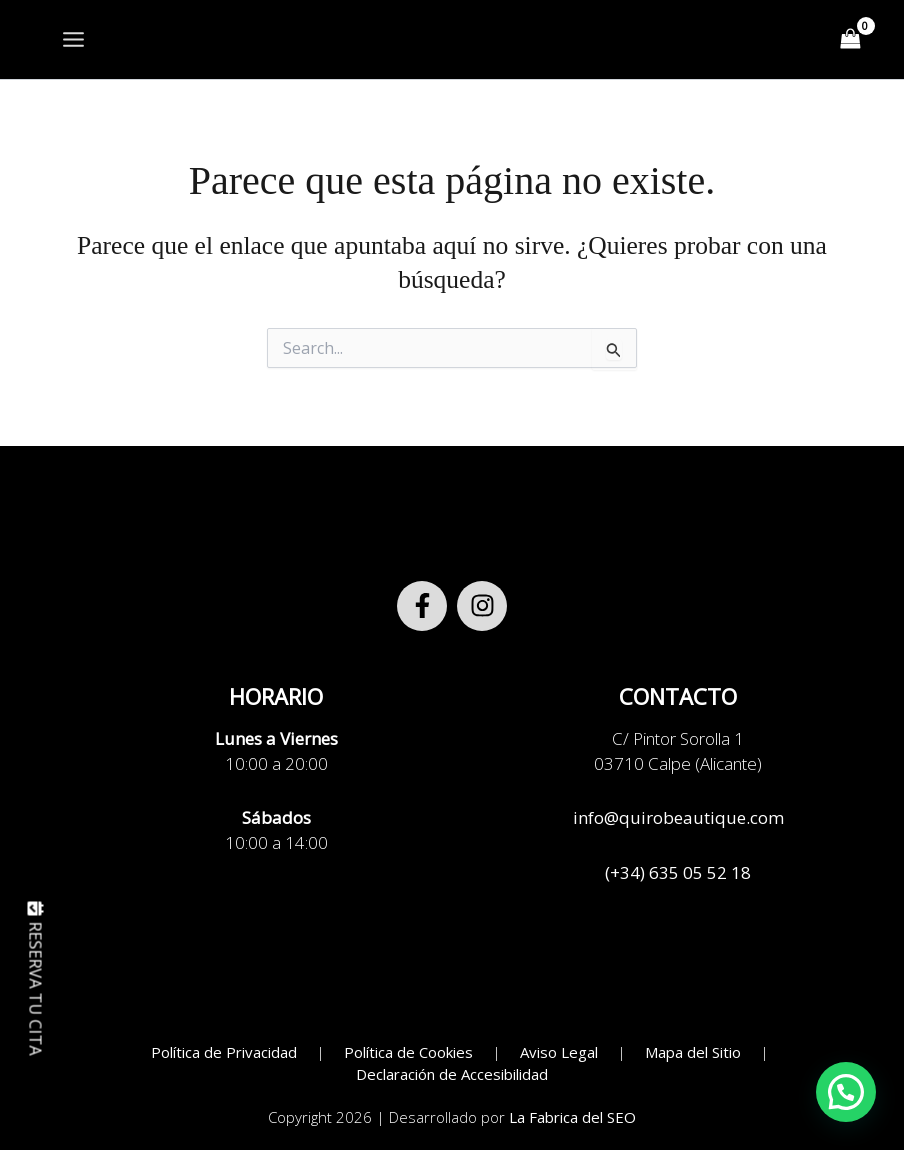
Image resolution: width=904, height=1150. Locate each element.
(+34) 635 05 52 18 (678, 872)
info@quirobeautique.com (678, 817)
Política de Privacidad (224, 1052)
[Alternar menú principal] (73, 39)
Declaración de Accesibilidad (452, 1074)
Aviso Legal (559, 1052)
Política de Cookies (408, 1052)
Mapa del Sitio (693, 1052)
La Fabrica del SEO (572, 1117)
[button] (846, 1092)
